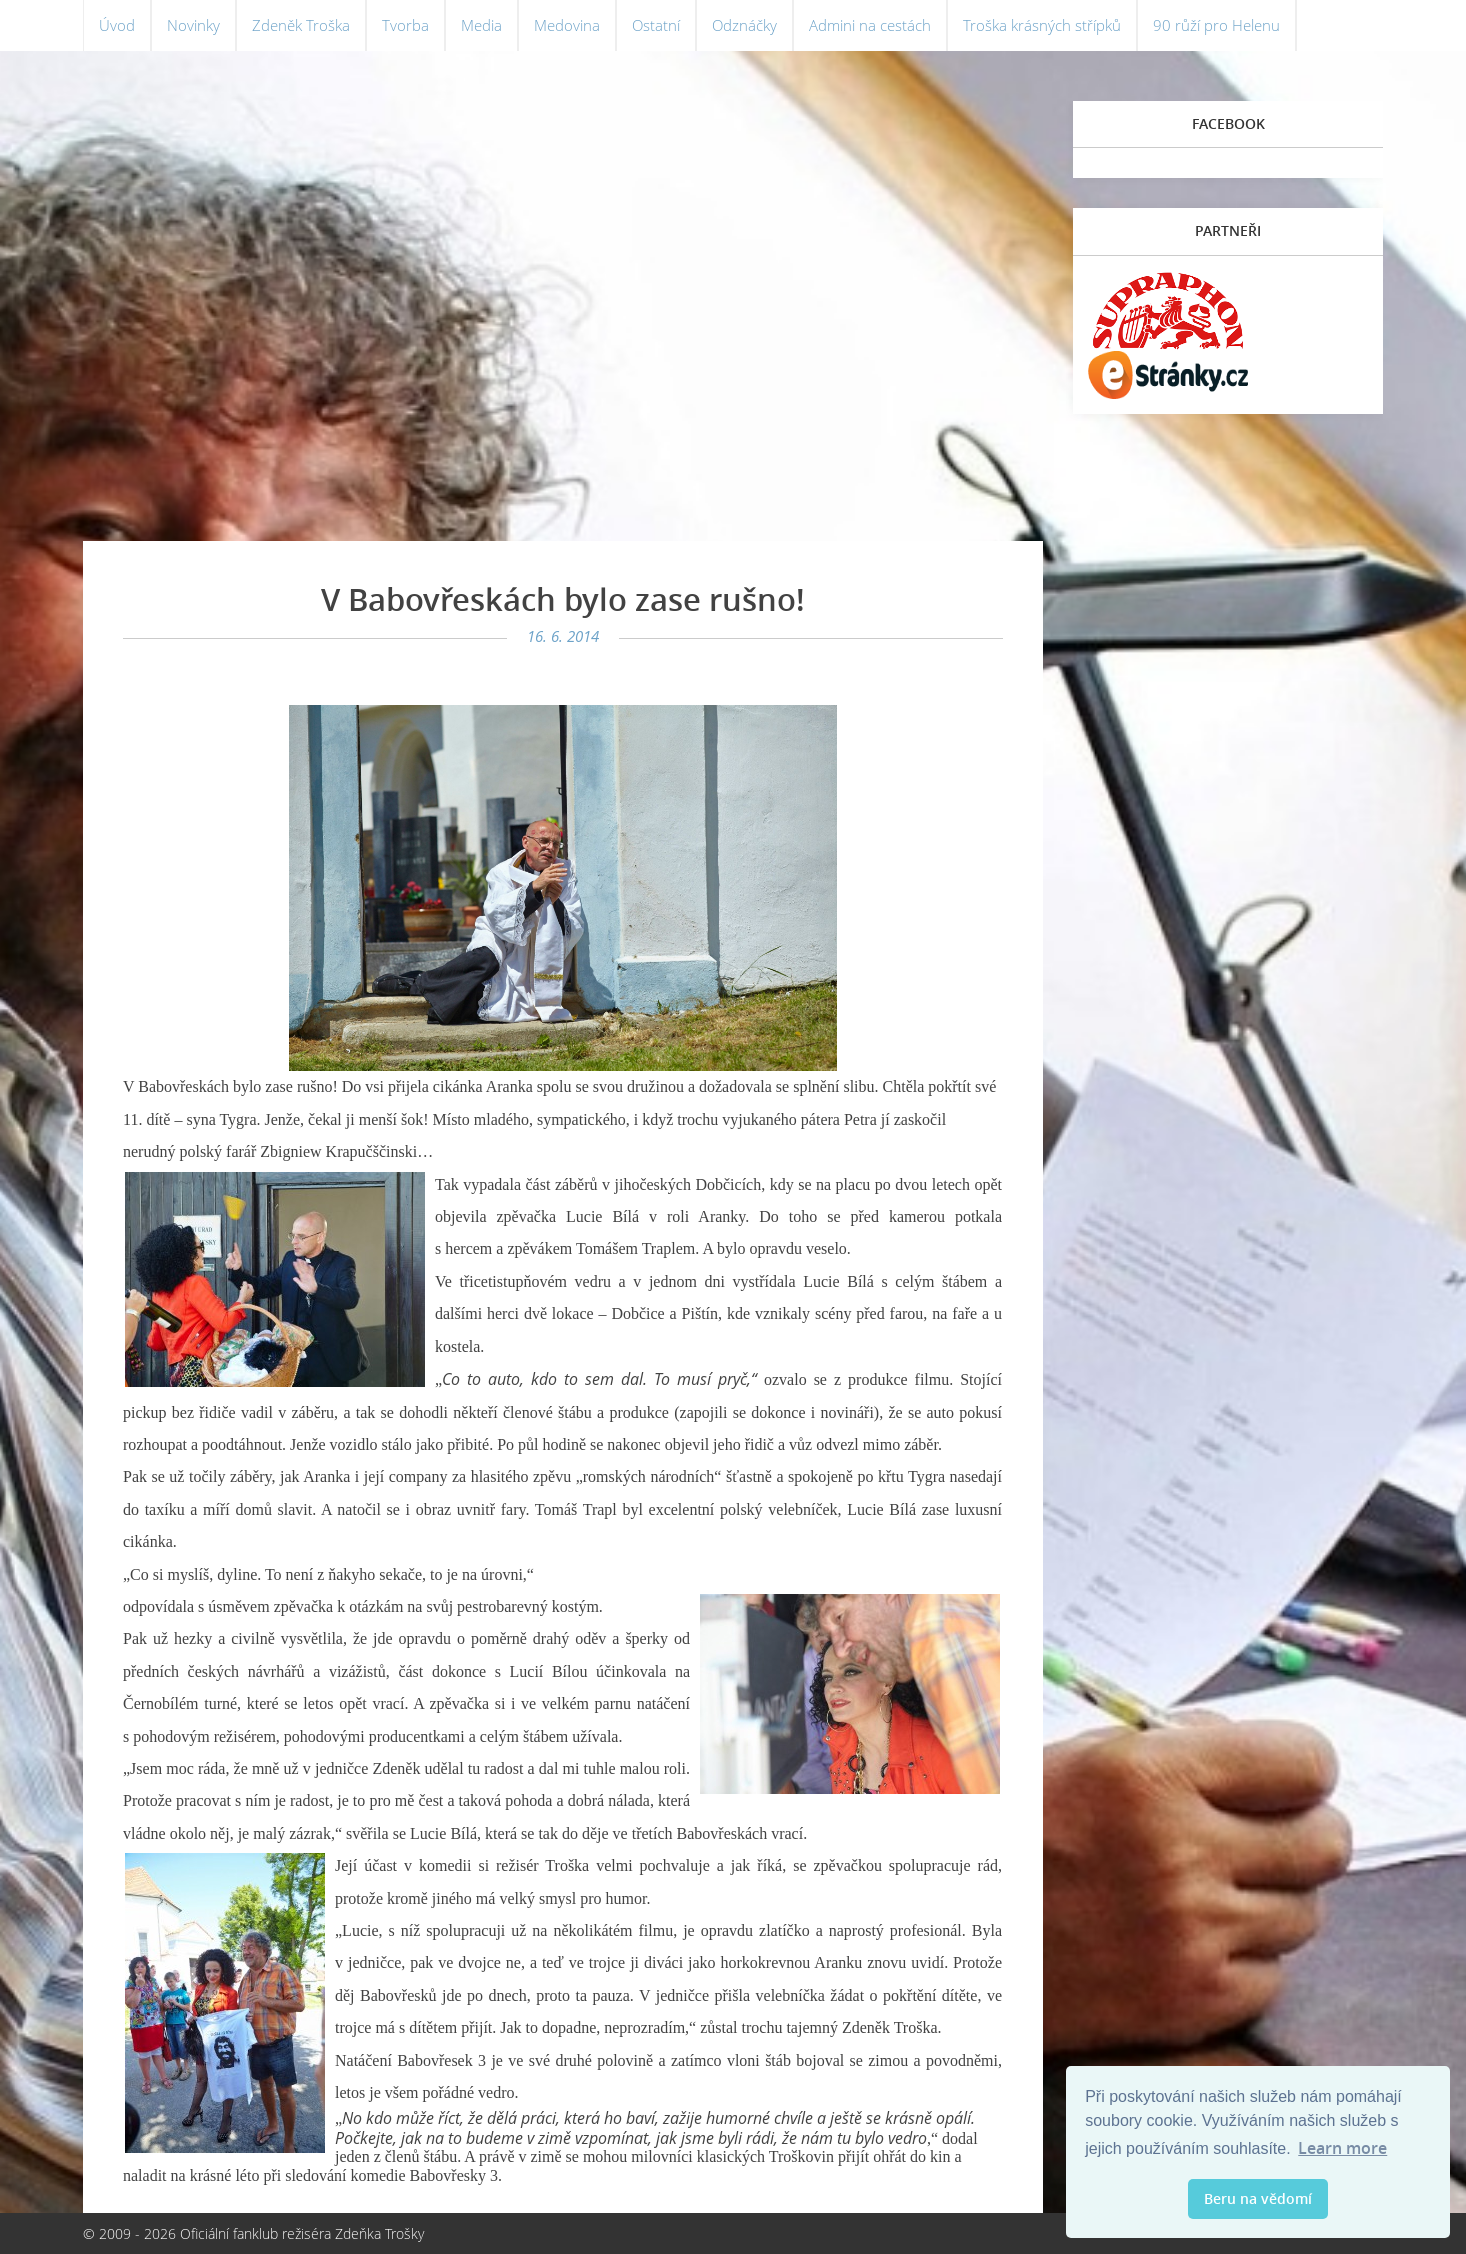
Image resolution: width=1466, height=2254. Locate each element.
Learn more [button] (1342, 2148)
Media (494, 30)
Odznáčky (767, 30)
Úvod (118, 30)
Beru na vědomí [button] (1258, 2198)
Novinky (197, 30)
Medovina (584, 30)
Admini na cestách (899, 30)
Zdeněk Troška (308, 30)
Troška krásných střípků (1078, 30)
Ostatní (676, 30)
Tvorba (416, 30)
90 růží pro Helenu (1258, 30)
